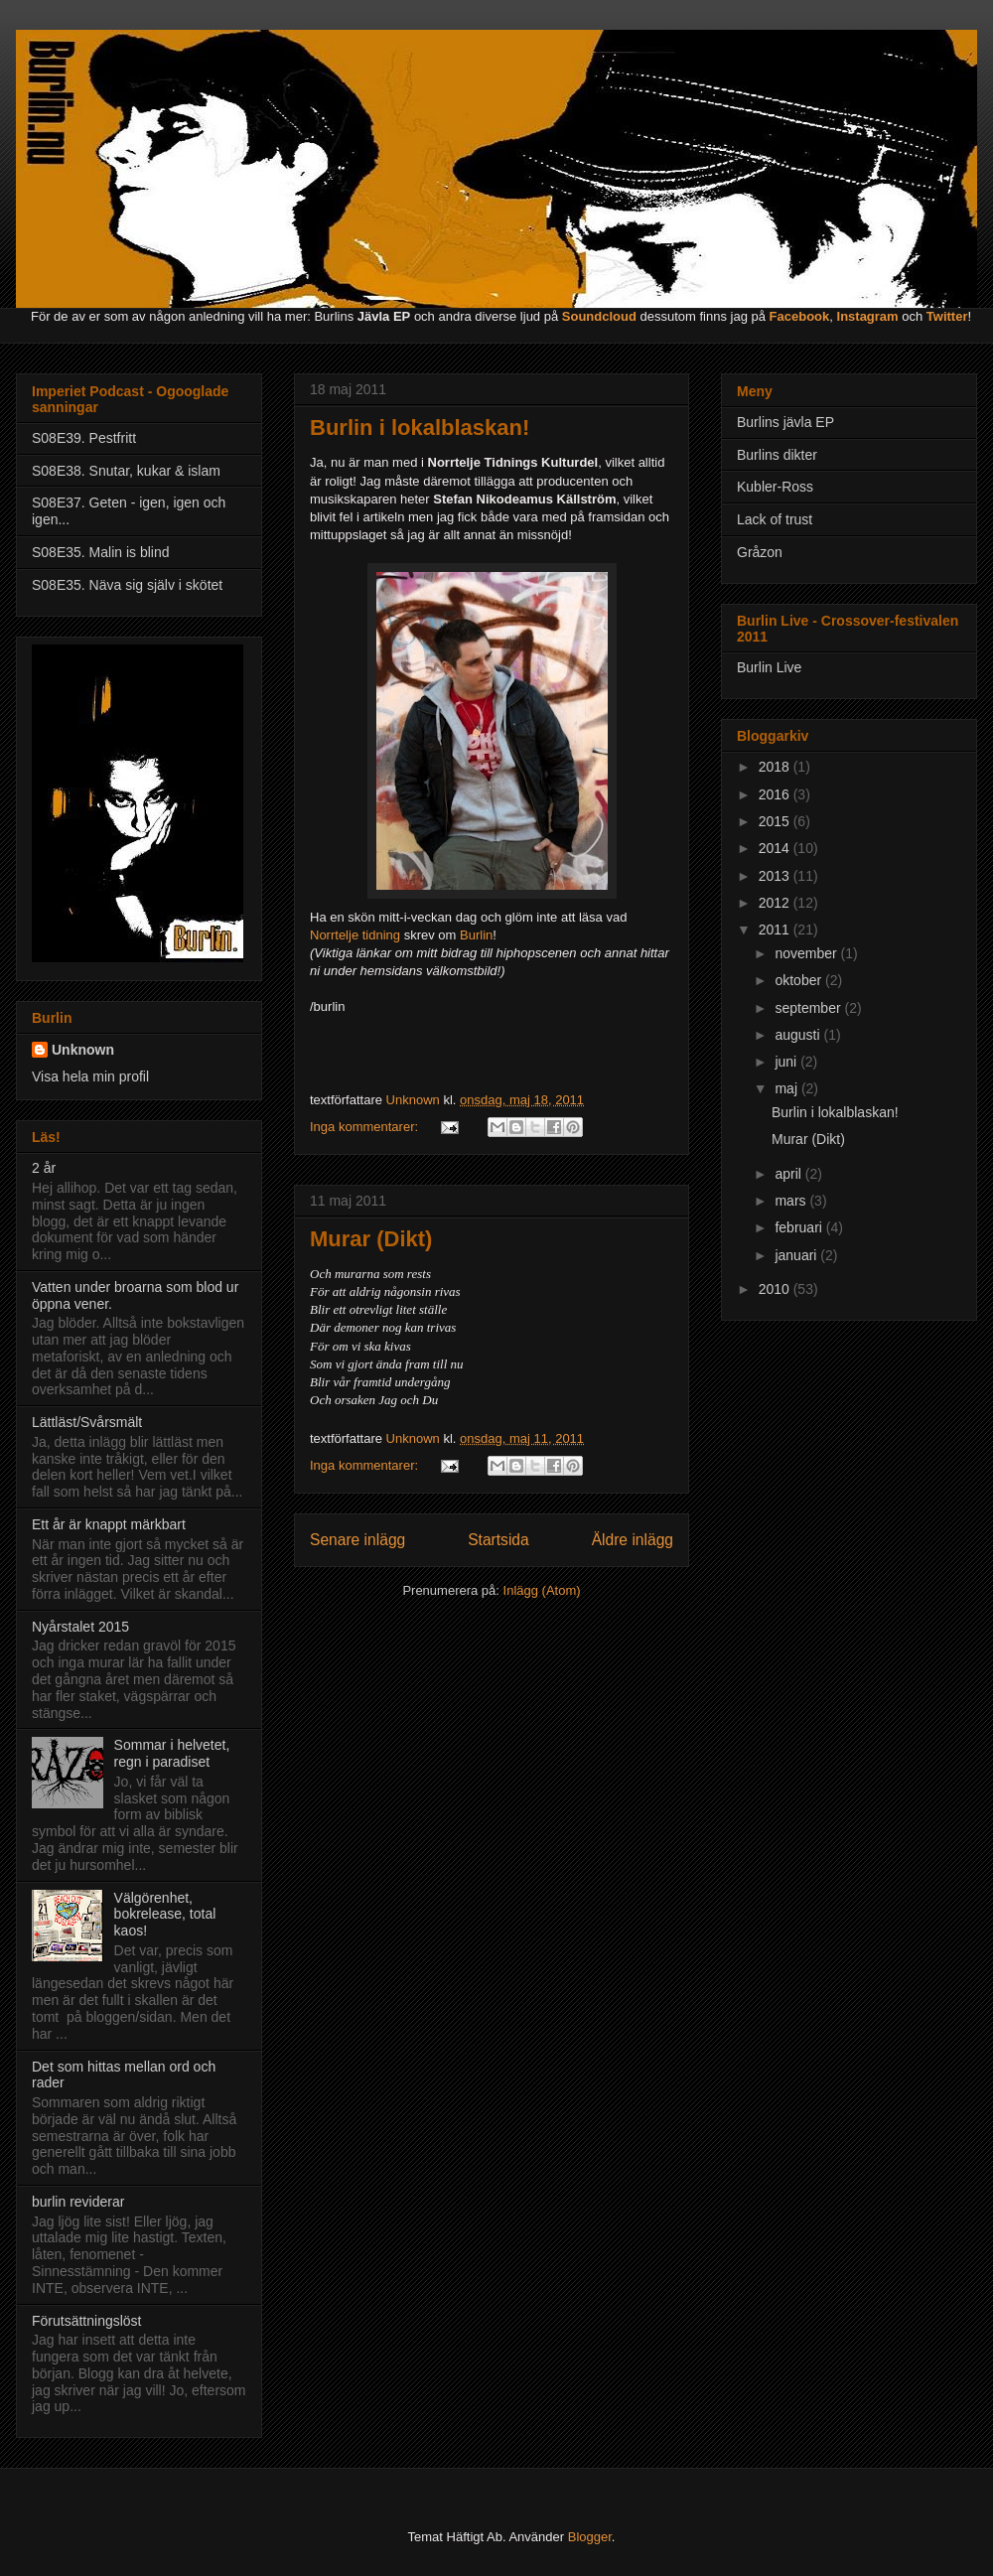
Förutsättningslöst (87, 2321)
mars (792, 1201)
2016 (776, 794)
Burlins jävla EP (785, 422)
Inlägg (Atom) (542, 1590)
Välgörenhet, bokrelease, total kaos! (165, 1914)
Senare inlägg (357, 1539)
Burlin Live (769, 667)
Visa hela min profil (90, 1076)
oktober (800, 980)
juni (787, 1062)
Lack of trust (774, 519)
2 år (44, 1168)
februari (800, 1227)
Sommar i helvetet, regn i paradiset (172, 1753)
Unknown (83, 1050)
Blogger (590, 2536)
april (789, 1174)
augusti (799, 1035)
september (809, 1008)
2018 (776, 767)
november (807, 953)
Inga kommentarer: (366, 1126)
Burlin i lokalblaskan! (419, 427)
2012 (776, 903)
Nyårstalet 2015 (80, 1627)
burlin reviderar (78, 2202)
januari (797, 1255)
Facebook (800, 316)
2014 (776, 848)
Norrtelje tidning (355, 935)
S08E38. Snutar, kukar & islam (126, 471)
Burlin (476, 935)
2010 (776, 1289)
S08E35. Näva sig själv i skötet (127, 585)
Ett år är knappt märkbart (109, 1524)
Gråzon (759, 552)
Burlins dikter (777, 455)
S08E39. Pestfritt (84, 438)
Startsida (498, 1539)
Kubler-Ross (775, 487)
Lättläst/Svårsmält (87, 1422)
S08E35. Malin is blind (101, 552)
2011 (776, 929)
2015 (776, 821)
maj (787, 1088)
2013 (776, 876)
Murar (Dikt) (371, 1238)
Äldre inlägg (632, 1539)
